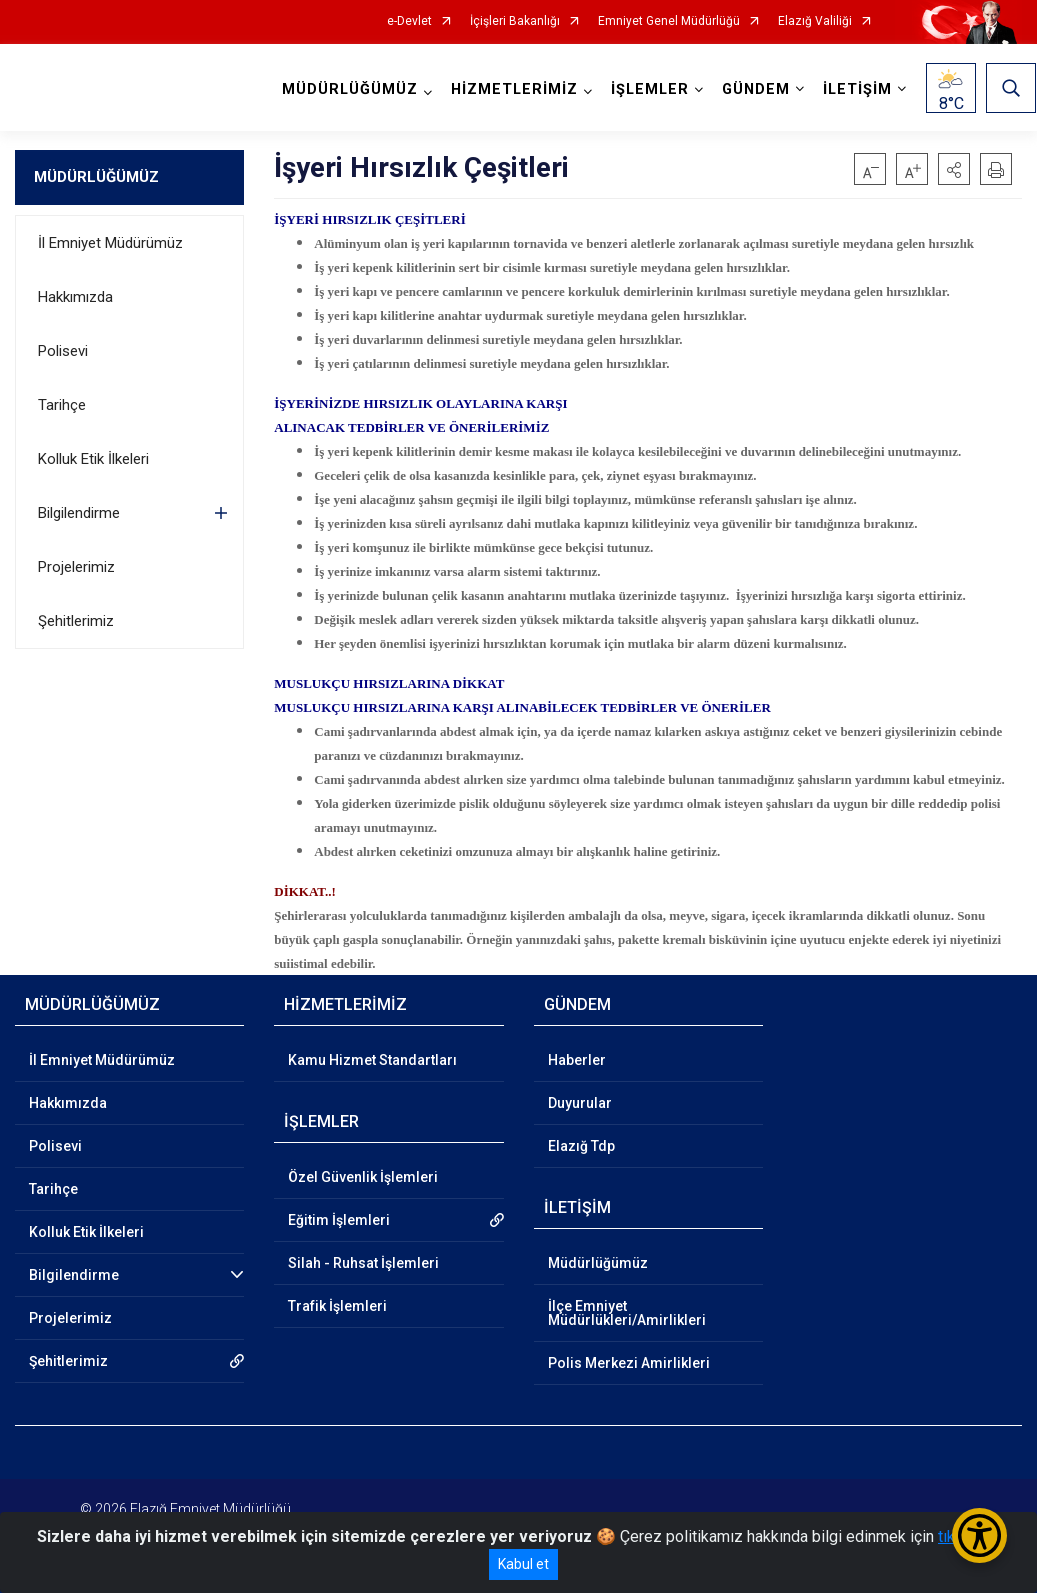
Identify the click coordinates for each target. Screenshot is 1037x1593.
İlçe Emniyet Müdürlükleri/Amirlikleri (627, 1313)
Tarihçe (62, 405)
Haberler (577, 1060)
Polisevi (63, 351)
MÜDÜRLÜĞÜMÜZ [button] (351, 89)
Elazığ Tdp (581, 1146)
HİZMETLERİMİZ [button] (515, 89)
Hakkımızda (75, 297)
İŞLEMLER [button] (651, 89)
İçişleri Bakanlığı (515, 21)
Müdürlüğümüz (598, 1263)
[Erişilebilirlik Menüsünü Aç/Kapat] (979, 1535)
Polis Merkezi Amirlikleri (629, 1363)
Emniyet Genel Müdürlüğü (669, 21)
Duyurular (580, 1103)
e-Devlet (409, 21)
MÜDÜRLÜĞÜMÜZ (96, 177)
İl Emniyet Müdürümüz (110, 243)
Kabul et (523, 1564)
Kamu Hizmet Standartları (372, 1060)
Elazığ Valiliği (815, 21)
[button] (954, 169)
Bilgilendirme (79, 513)
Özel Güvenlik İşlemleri (363, 1177)
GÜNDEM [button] (757, 89)
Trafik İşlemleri (337, 1306)
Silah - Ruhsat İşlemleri (363, 1263)
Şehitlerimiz (76, 621)
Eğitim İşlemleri (339, 1220)
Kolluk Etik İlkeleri (93, 459)
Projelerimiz (76, 567)
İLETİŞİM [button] (858, 89)
